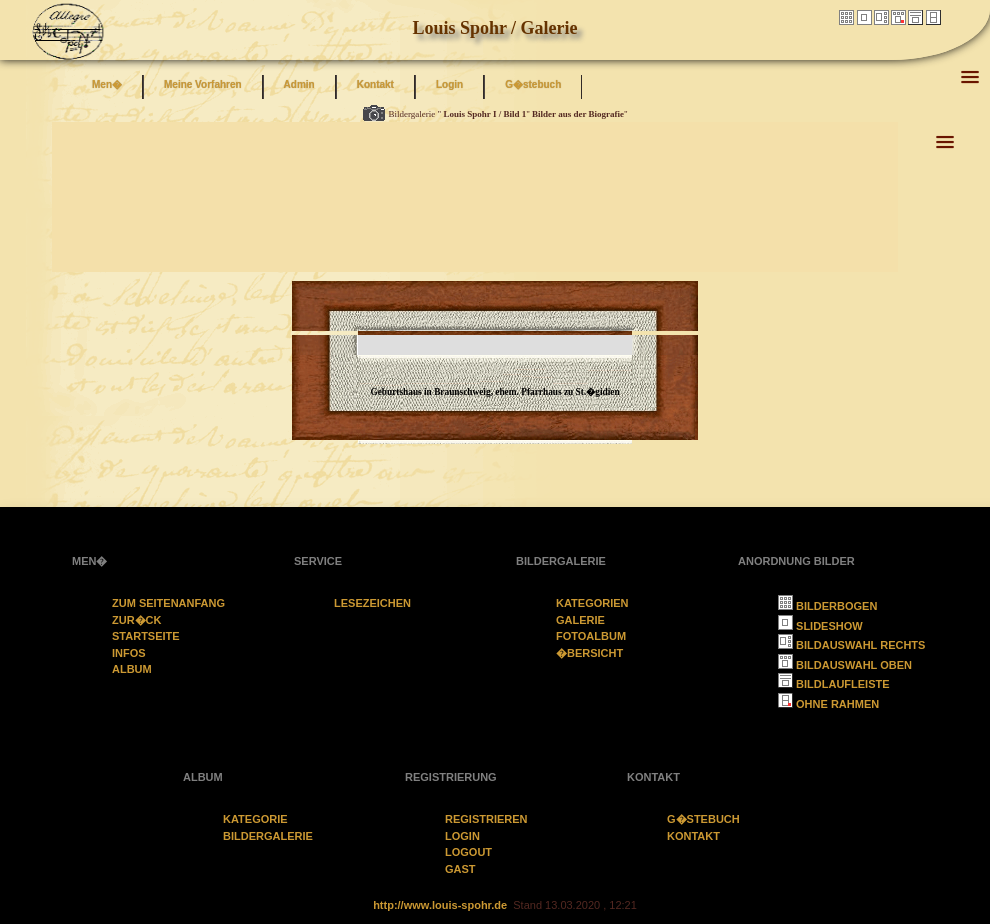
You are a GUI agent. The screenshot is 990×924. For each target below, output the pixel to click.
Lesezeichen (372, 603)
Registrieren (486, 819)
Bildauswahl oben (845, 665)
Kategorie (255, 819)
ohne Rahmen (828, 704)
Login (449, 84)
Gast (460, 869)
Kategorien (592, 603)
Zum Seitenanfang (168, 603)
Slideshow (820, 626)
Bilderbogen (827, 606)
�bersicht (589, 653)
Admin (299, 84)
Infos (129, 653)
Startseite (146, 636)
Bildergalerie (268, 836)
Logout (468, 852)
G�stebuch (533, 84)
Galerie (580, 620)
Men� (107, 84)
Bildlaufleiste (834, 684)
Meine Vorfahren (203, 84)
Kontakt (375, 84)
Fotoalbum (591, 636)
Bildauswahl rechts (851, 645)
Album (132, 669)
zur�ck (137, 620)
